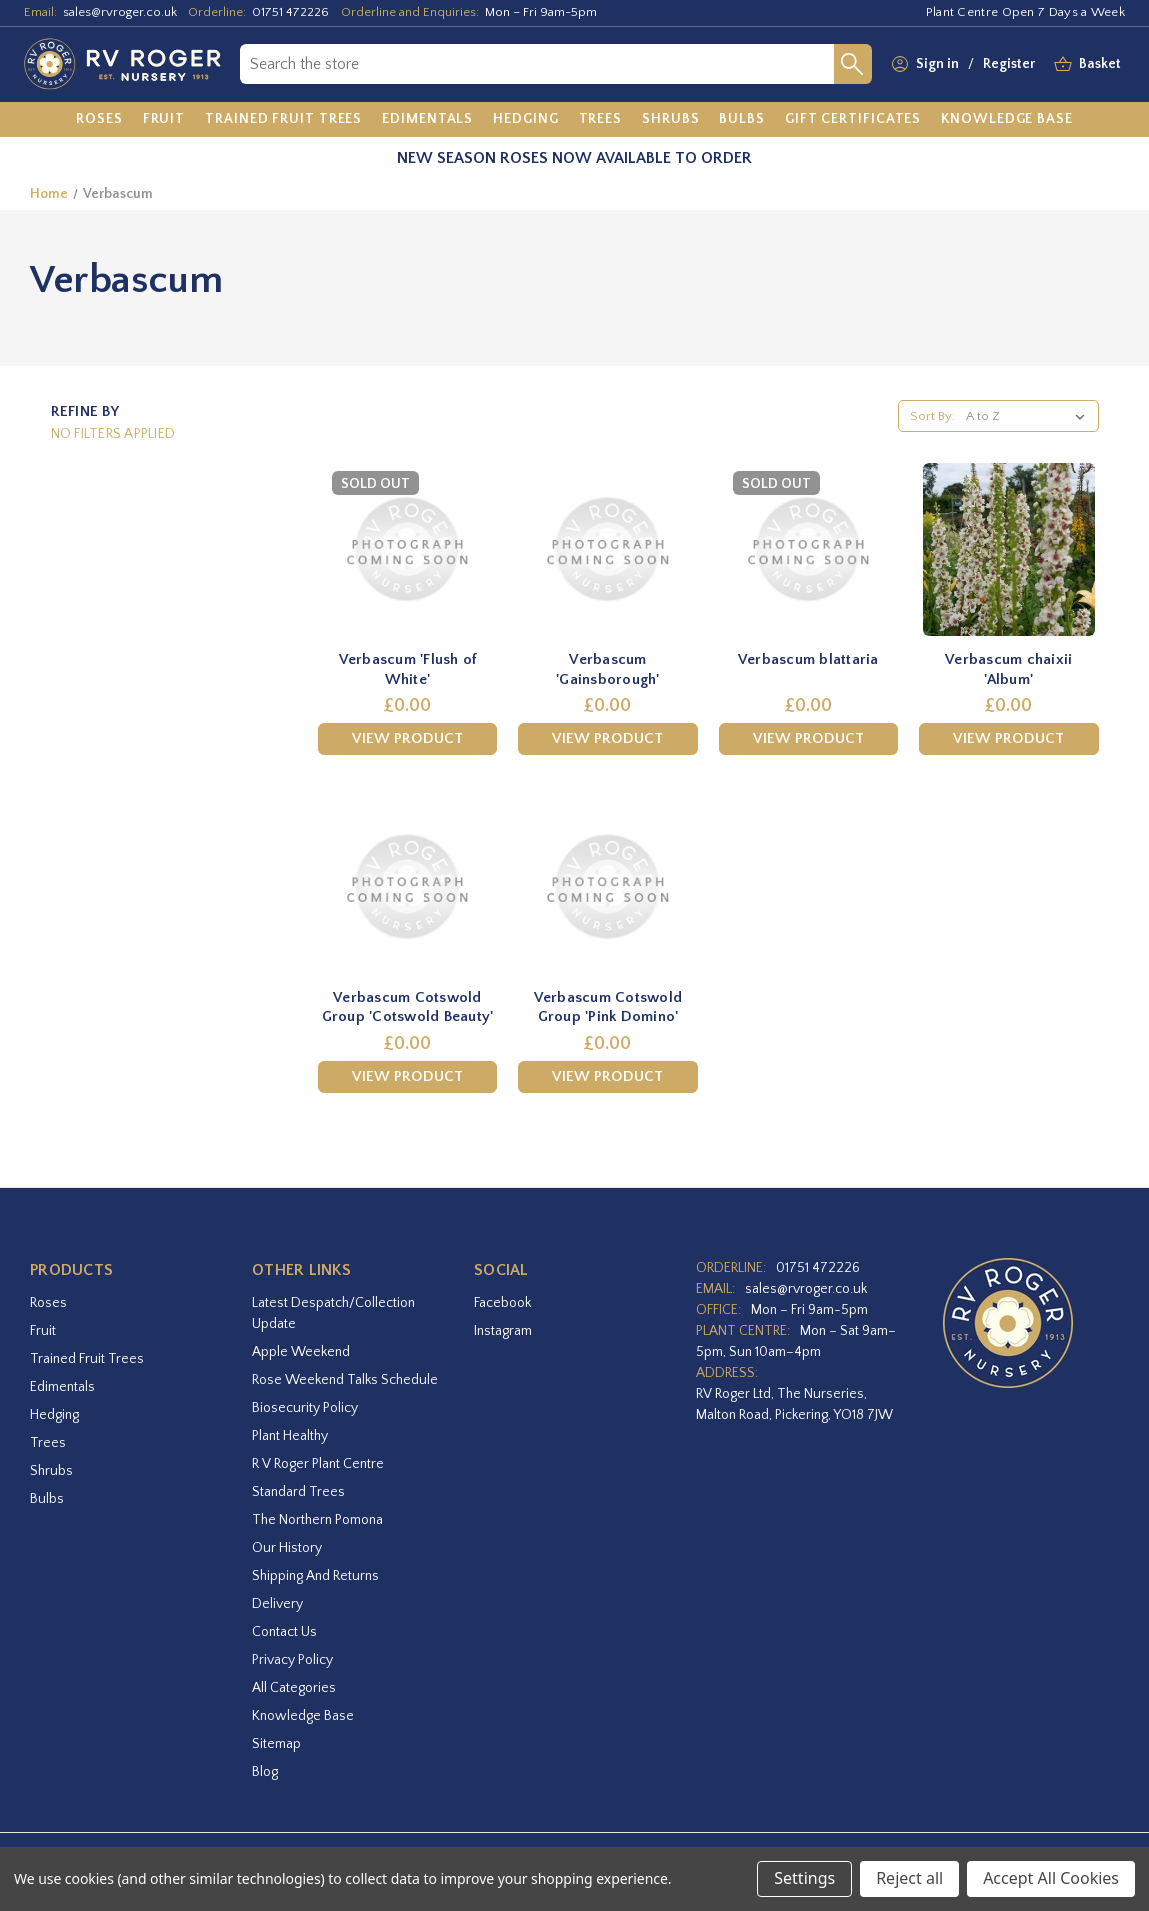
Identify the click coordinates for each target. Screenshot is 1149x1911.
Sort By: (932, 416)
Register (1009, 64)
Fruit (43, 1331)
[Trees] (601, 120)
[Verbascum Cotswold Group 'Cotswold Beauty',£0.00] (407, 886)
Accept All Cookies (1051, 1878)
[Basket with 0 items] (1100, 64)
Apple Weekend (301, 1352)
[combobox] (537, 64)
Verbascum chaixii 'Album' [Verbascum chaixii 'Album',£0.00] (1008, 669)
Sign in (937, 64)
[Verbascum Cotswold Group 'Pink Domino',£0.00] (607, 886)
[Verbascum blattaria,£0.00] (808, 549)
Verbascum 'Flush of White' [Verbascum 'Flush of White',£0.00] (408, 669)
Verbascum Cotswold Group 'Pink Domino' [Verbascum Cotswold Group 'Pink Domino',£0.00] (608, 1007)
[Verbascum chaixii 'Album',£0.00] (1008, 549)
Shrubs (51, 1471)
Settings (804, 1878)
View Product (407, 738)
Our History (287, 1548)
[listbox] (1029, 416)
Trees (48, 1443)
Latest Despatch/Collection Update (333, 1313)
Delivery (277, 1604)
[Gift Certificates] (853, 120)
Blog (265, 1772)
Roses (48, 1303)
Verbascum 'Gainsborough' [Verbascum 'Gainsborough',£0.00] (608, 669)
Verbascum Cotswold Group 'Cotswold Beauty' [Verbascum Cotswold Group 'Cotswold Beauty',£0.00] (408, 1007)
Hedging (54, 1415)
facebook (502, 1303)
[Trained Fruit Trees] (283, 120)
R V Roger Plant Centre (318, 1464)
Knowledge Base (303, 1716)
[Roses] (99, 120)
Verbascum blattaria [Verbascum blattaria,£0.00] (808, 659)
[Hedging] (525, 120)
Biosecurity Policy (305, 1408)
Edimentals (62, 1387)
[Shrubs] (670, 120)
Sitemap (276, 1744)
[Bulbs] (742, 120)
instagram (503, 1331)
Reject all (909, 1878)
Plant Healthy (290, 1436)
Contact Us (284, 1632)
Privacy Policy (292, 1660)
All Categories (294, 1688)
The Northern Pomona (317, 1520)
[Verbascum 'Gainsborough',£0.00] (607, 549)
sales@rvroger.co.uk (120, 12)
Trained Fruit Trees (87, 1359)
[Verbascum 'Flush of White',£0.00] (407, 549)
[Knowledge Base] (1007, 120)
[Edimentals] (427, 120)
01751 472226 (290, 12)
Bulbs (47, 1499)
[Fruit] (164, 120)
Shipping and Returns (315, 1576)
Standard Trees (298, 1492)
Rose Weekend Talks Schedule (345, 1380)
